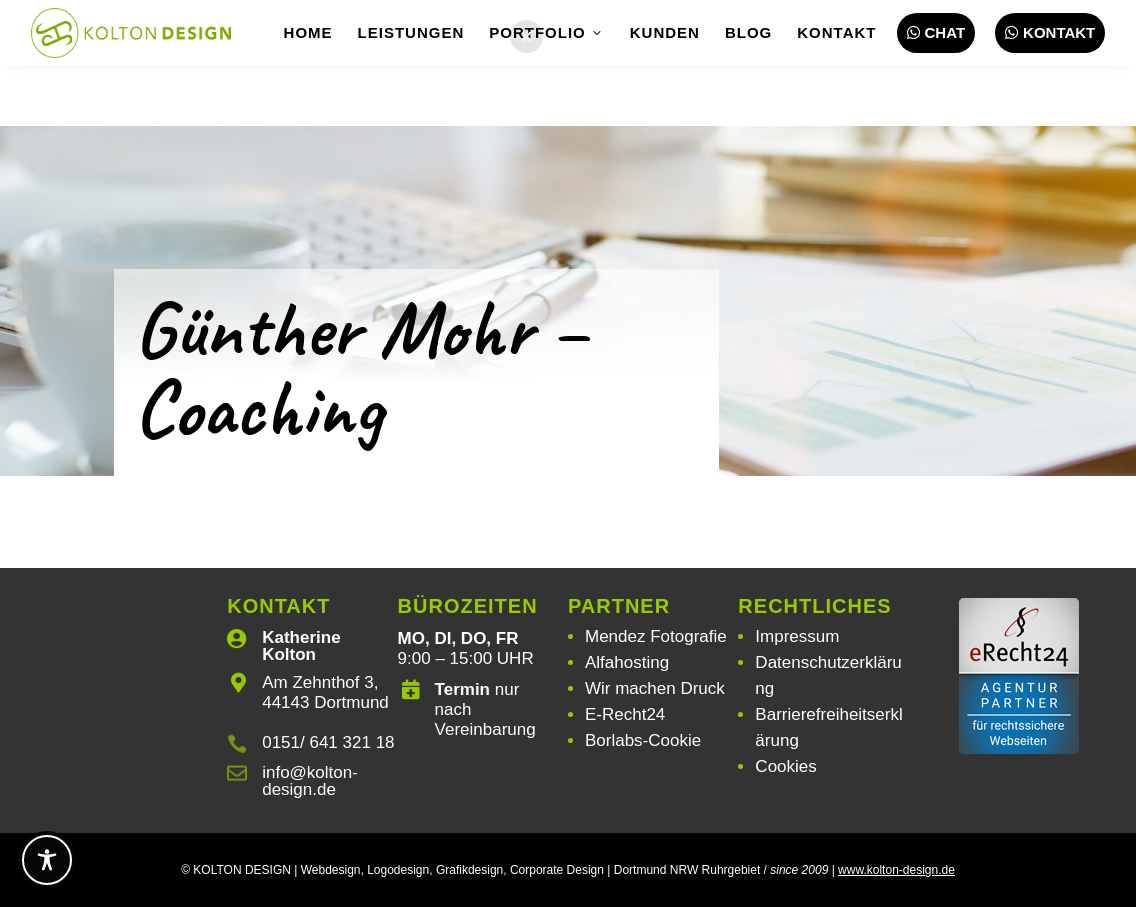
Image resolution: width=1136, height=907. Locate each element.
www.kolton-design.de (896, 870)
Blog (748, 32)
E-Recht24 (625, 714)
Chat (936, 32)
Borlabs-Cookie (643, 740)
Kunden (665, 32)
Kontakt (836, 32)
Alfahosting (627, 662)
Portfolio (547, 32)
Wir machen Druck (655, 688)
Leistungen (411, 32)
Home (308, 32)
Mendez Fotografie (656, 636)
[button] (526, 36)
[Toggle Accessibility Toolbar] (47, 860)
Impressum (797, 636)
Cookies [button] (785, 766)
